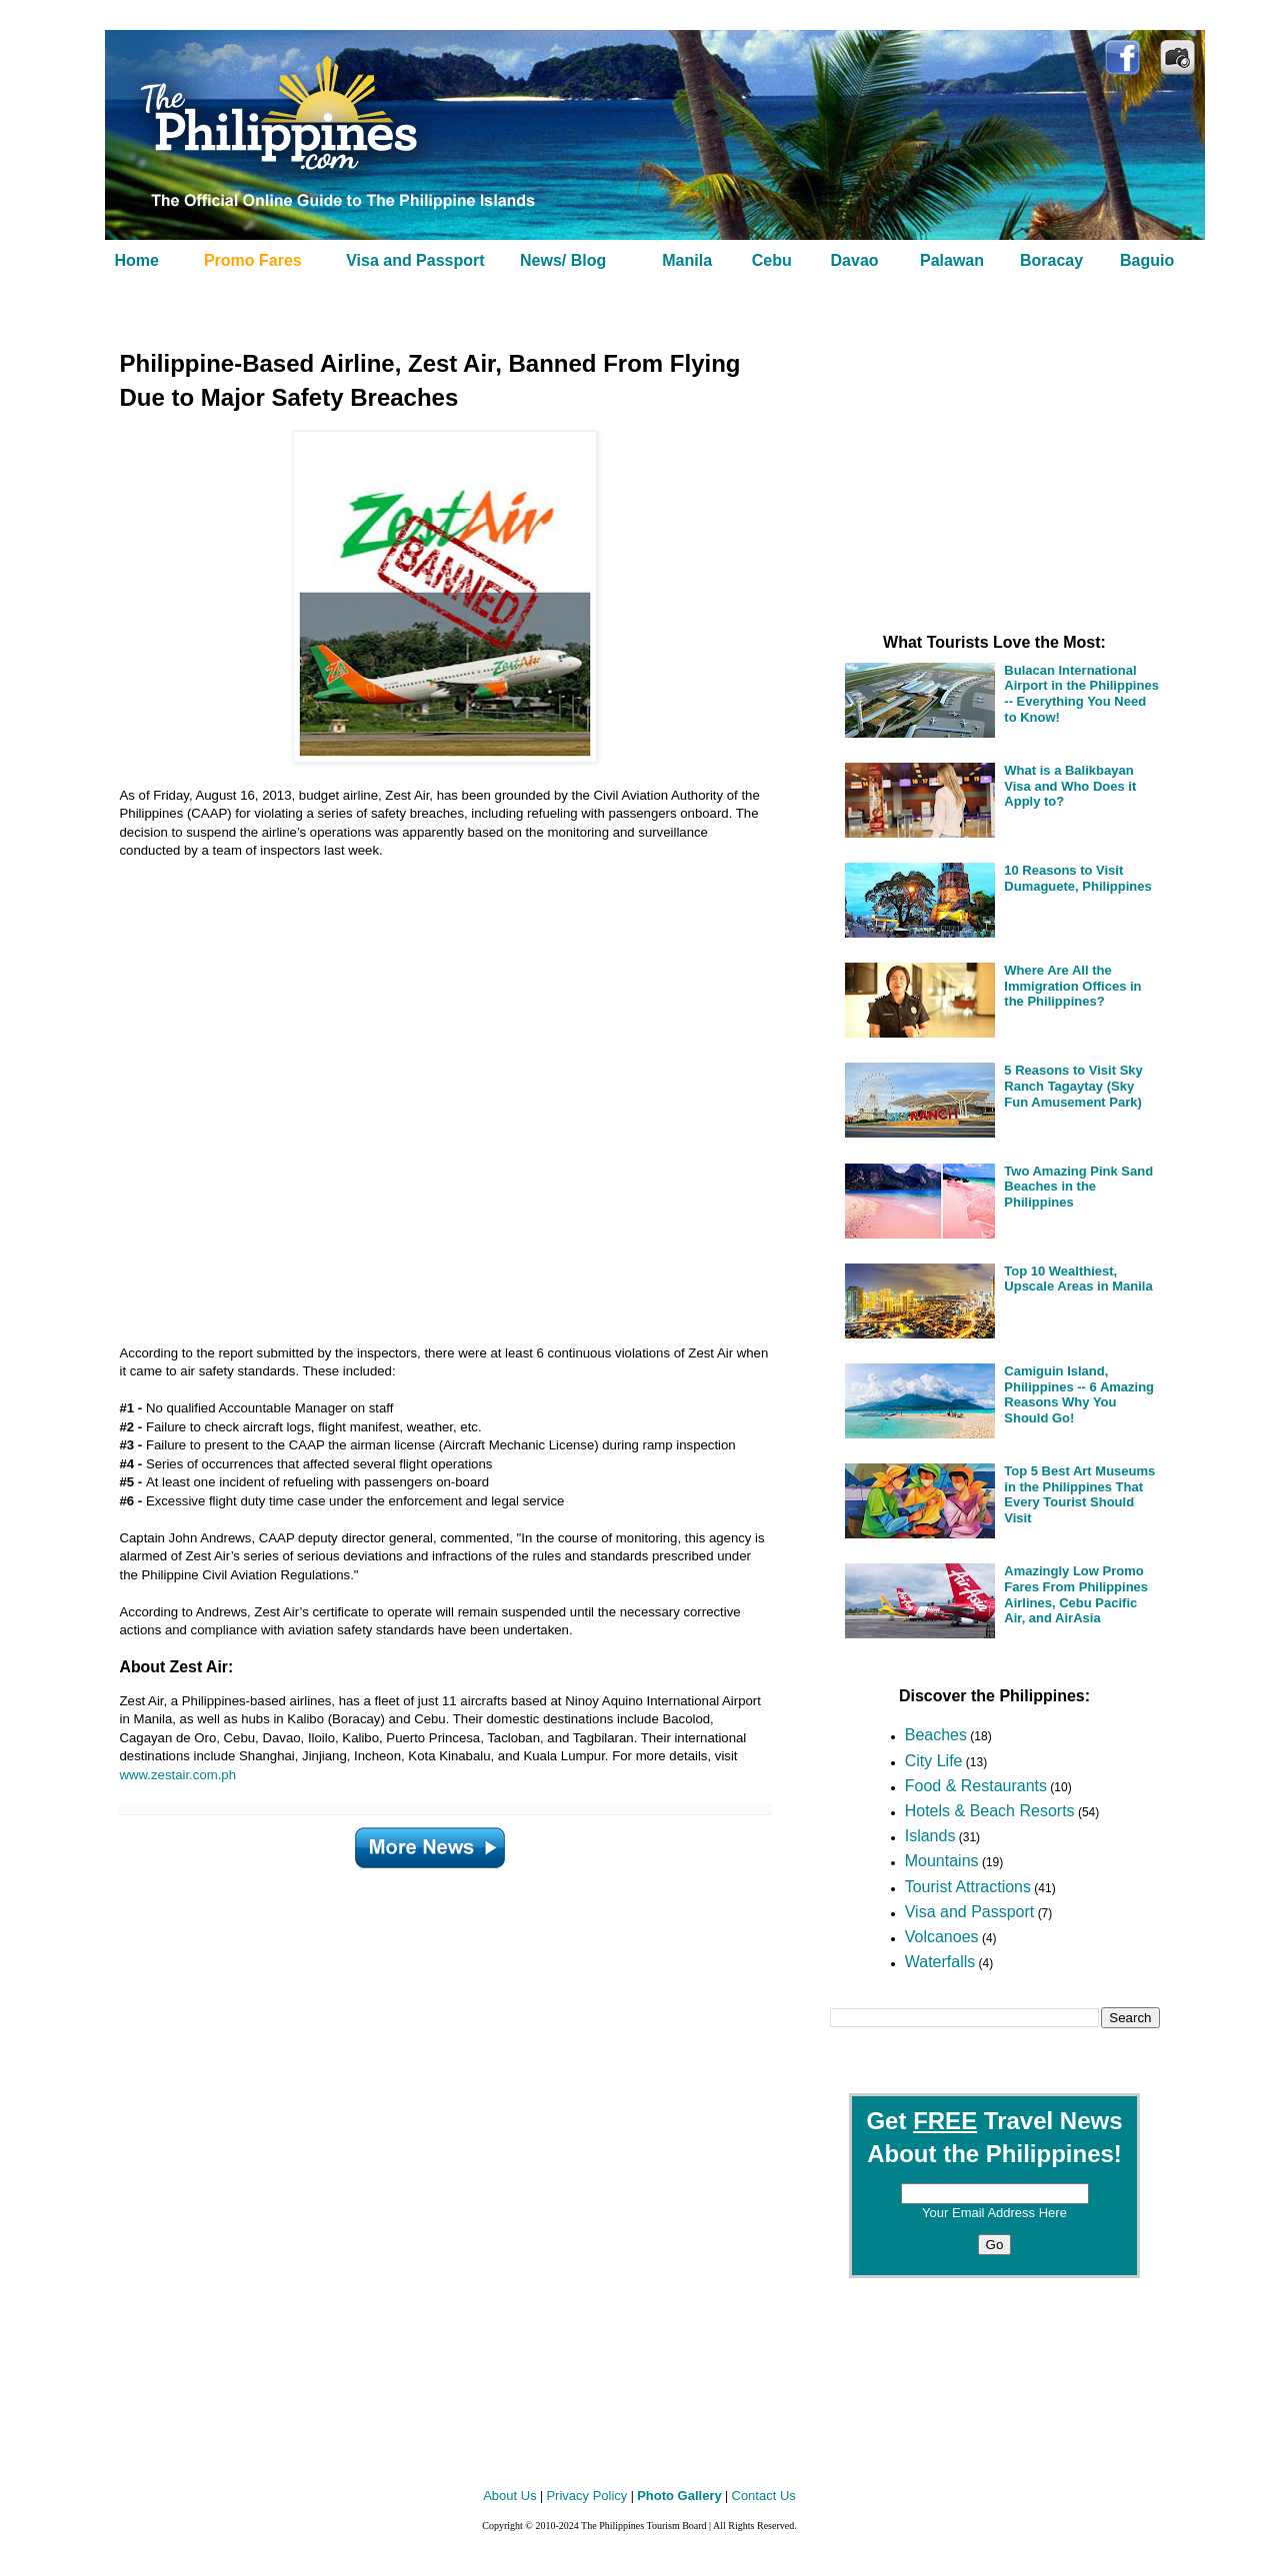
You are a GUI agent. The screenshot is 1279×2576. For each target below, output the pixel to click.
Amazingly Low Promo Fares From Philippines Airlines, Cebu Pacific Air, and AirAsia (1076, 1594)
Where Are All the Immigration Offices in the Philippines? (1072, 986)
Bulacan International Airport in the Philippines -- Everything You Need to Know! (1081, 694)
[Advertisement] (420, 1093)
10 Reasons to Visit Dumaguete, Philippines (1077, 878)
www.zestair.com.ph (178, 1774)
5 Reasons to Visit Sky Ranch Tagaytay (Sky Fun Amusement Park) (1073, 1086)
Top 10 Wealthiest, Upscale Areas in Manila (1078, 1279)
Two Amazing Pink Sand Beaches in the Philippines (1078, 1187)
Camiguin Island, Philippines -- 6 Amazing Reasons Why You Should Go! (1079, 1394)
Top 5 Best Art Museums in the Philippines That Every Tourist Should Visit (1079, 1494)
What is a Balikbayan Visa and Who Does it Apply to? (1070, 786)
